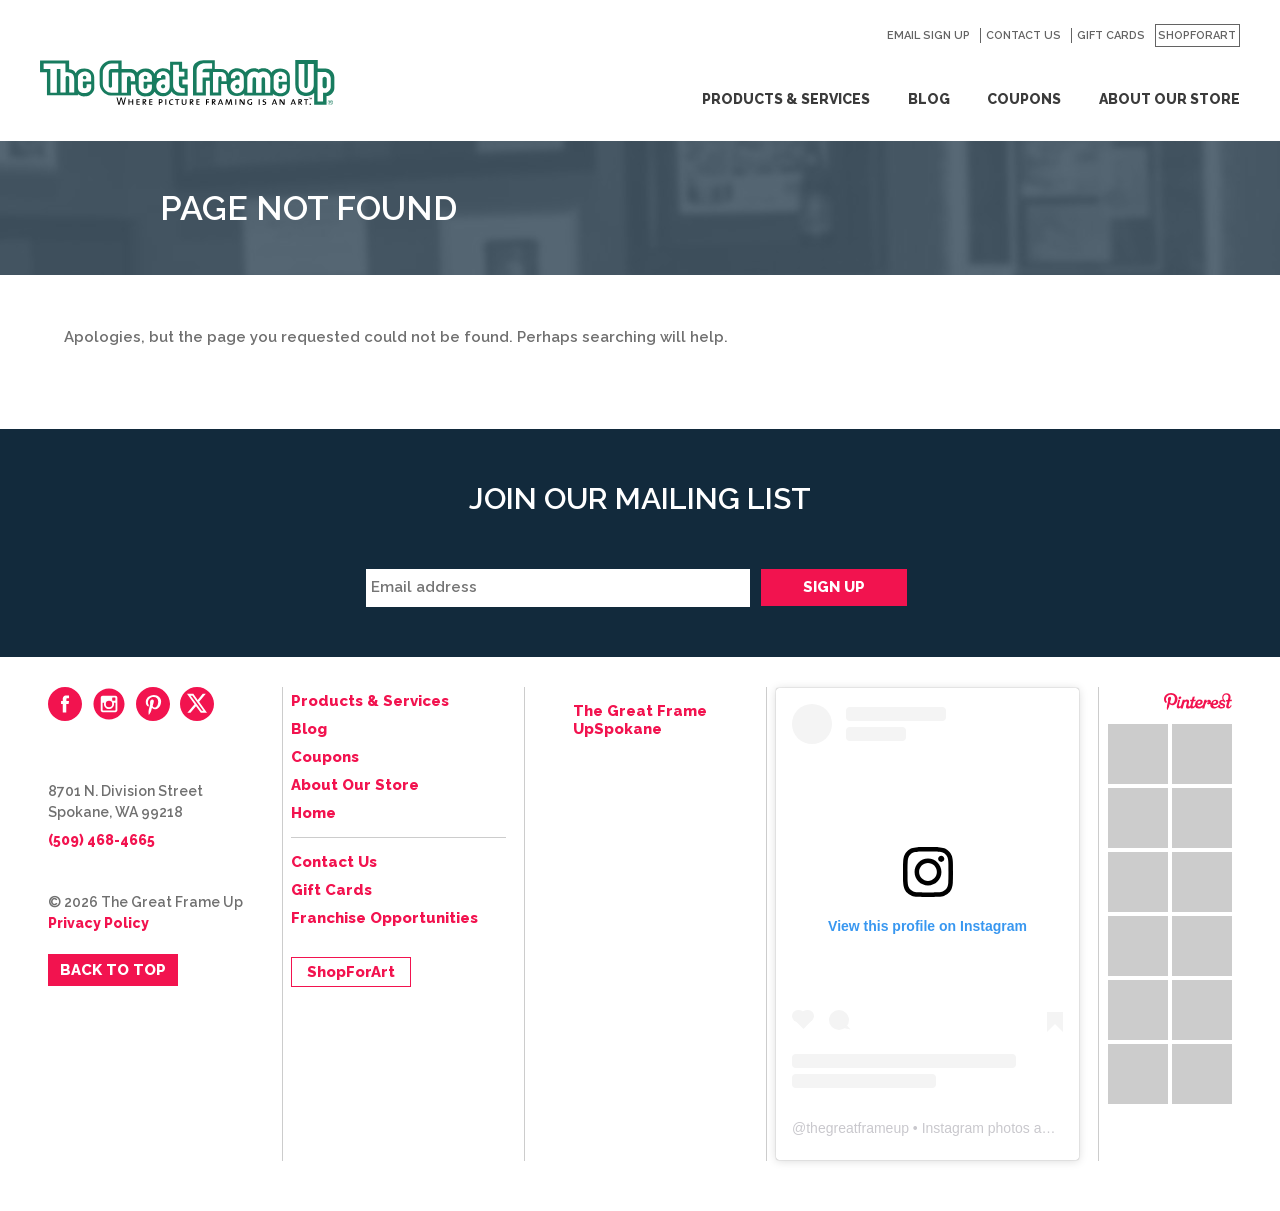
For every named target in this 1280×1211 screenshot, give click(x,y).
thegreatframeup (857, 1128)
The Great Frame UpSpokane (640, 720)
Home (313, 813)
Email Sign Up (928, 35)
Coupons (1024, 99)
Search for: (861, 36)
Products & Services (786, 99)
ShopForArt (1197, 35)
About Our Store (1169, 99)
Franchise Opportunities (384, 918)
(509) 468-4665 (101, 840)
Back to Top (113, 970)
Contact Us (1023, 35)
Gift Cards (1111, 35)
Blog (929, 99)
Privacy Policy (98, 923)
